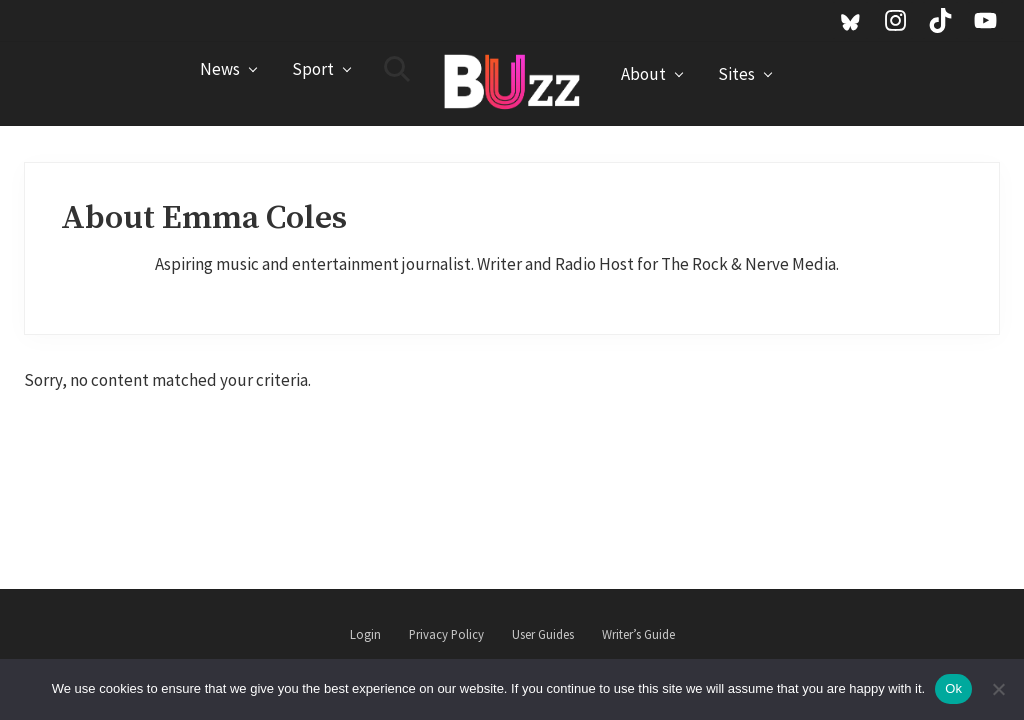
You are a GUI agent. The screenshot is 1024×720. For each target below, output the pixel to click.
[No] (999, 689)
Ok (953, 688)
